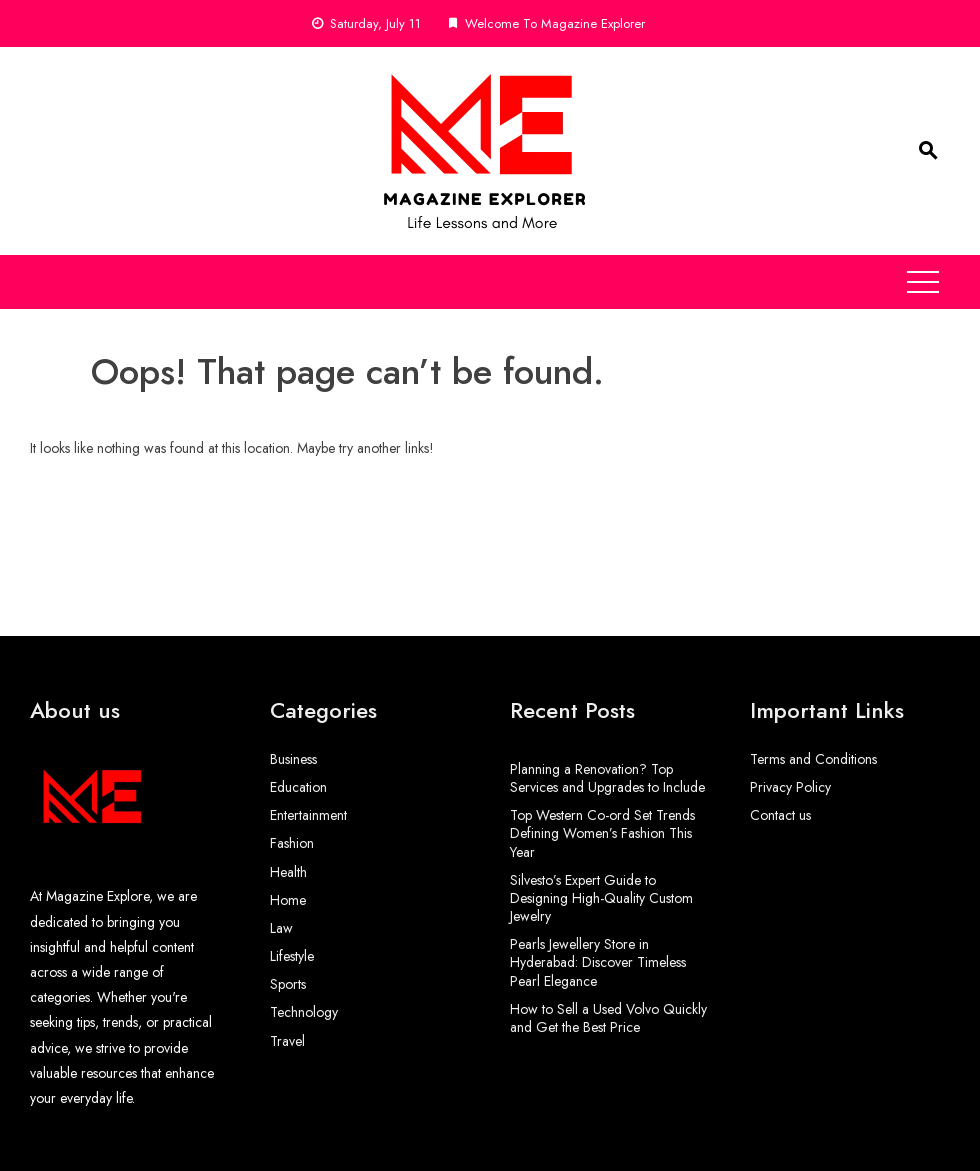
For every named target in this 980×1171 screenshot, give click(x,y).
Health (288, 872)
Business (293, 759)
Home (288, 900)
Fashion (292, 843)
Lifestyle (292, 956)
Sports (288, 984)
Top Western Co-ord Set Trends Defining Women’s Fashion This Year (602, 833)
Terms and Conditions (813, 759)
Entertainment (308, 815)
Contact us (780, 815)
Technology (304, 1012)
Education (298, 787)
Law (281, 928)
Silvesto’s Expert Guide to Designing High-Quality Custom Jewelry (601, 898)
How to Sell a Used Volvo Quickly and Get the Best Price (608, 1018)
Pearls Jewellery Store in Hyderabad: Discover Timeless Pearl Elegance (598, 962)
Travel (287, 1041)
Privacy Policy (790, 787)
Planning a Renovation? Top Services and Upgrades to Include (607, 778)
